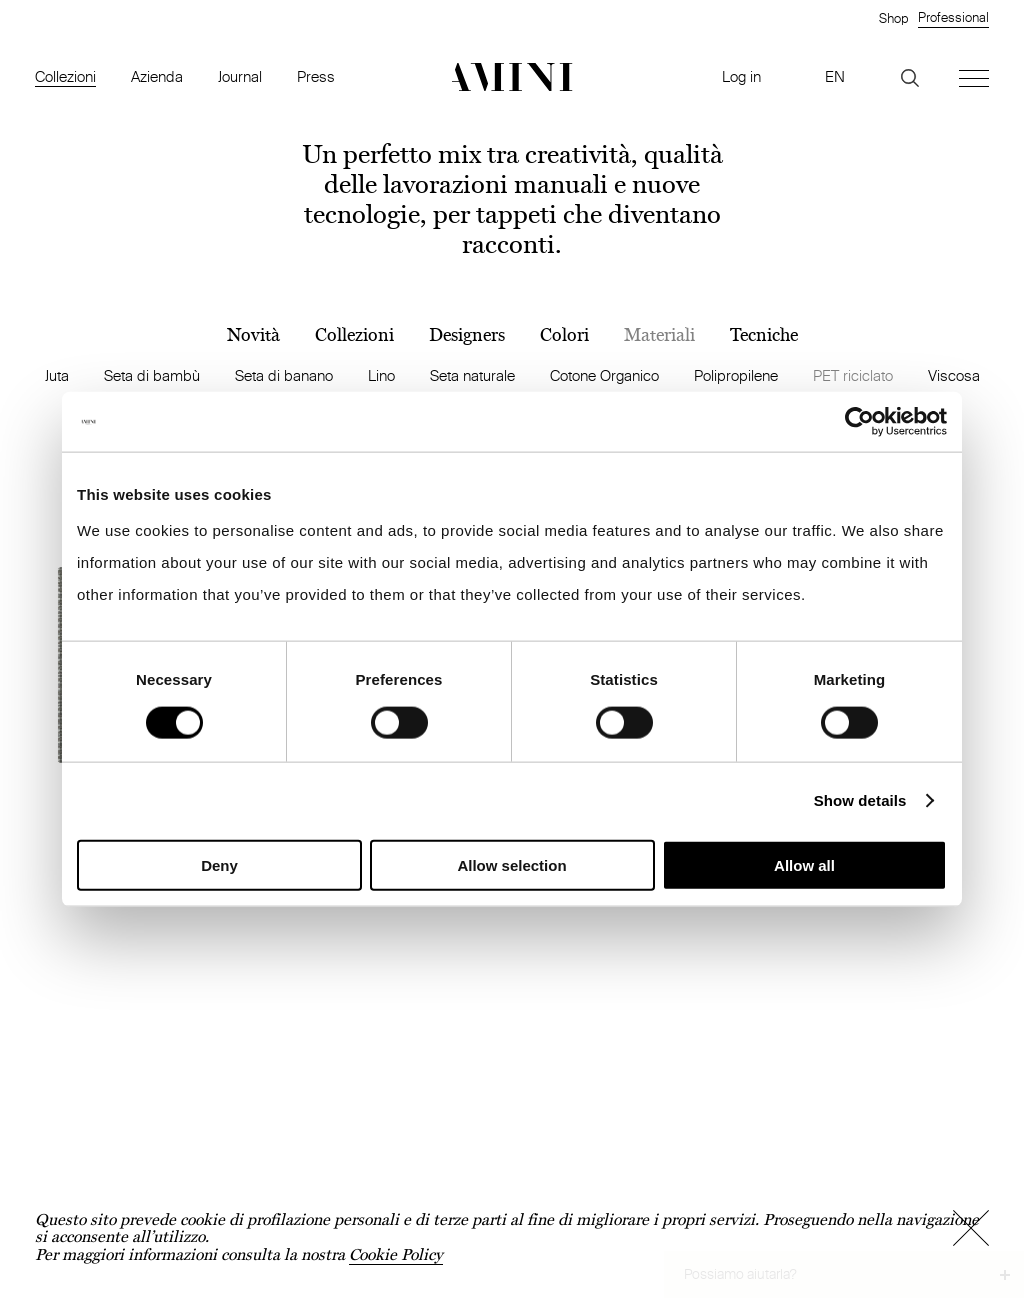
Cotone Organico (604, 375)
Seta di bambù (152, 375)
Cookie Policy (396, 1254)
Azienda (157, 76)
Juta (57, 375)
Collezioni (65, 76)
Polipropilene (736, 375)
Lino (381, 375)
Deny (219, 864)
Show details (860, 800)
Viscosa (954, 375)
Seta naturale (472, 375)
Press (316, 76)
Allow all (804, 864)
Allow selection (511, 864)
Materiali (659, 335)
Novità (253, 335)
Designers (467, 335)
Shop (893, 18)
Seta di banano (284, 375)
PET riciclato (853, 375)
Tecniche (764, 335)
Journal (240, 76)
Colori (564, 335)
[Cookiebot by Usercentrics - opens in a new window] (859, 422)
